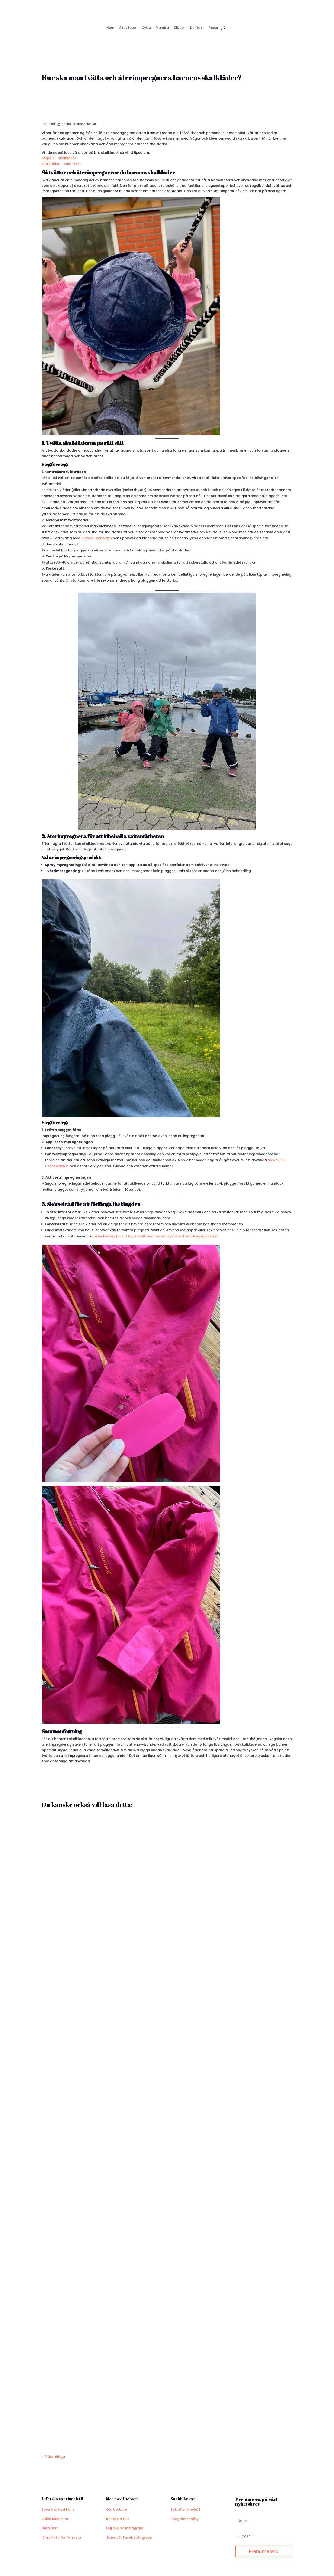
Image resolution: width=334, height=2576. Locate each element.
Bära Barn (50, 2528)
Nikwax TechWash (96, 538)
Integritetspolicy (185, 2519)
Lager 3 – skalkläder (59, 158)
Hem (110, 27)
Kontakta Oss (117, 2519)
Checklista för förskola (61, 2537)
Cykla (146, 27)
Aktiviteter (127, 27)
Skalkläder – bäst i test (61, 163)
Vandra (162, 27)
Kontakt (197, 27)
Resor (213, 27)
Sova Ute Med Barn (58, 2509)
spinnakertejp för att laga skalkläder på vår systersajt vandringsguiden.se (155, 1236)
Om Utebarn (116, 2509)
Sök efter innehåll (185, 2509)
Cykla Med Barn (55, 2519)
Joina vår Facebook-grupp (129, 2537)
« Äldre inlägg (53, 2456)
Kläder (179, 27)
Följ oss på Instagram (124, 2528)
